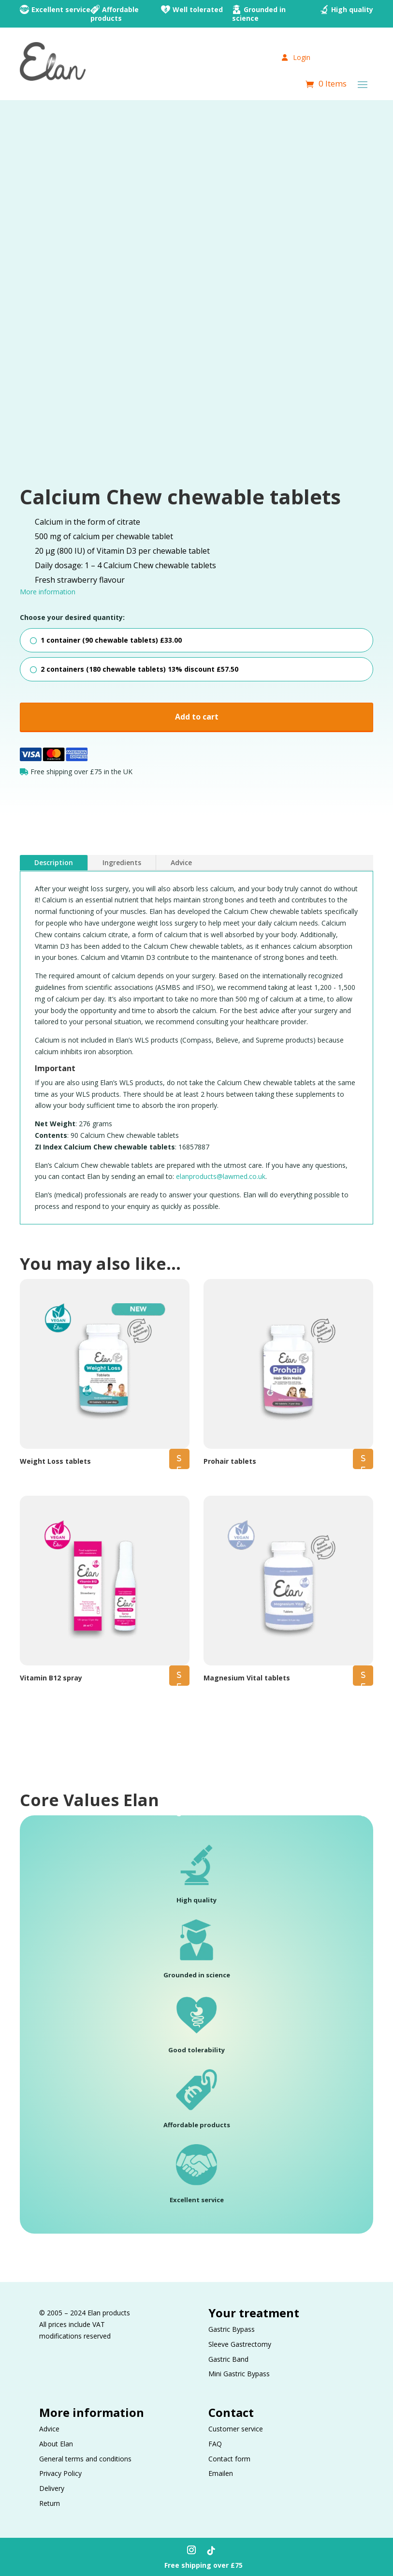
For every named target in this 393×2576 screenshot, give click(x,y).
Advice (181, 860)
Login (296, 57)
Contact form (229, 2456)
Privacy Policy (60, 2471)
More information (47, 591)
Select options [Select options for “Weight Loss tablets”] (179, 1460)
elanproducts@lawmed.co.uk (220, 1174)
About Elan (56, 2441)
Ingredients (121, 860)
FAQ (215, 2441)
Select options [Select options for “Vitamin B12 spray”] (179, 1676)
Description (53, 860)
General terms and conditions (85, 2456)
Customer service (235, 2426)
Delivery (51, 2486)
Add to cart (196, 716)
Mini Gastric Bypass (239, 2371)
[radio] (197, 640)
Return (49, 2501)
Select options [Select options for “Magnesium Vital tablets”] (363, 1676)
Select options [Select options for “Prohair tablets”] (363, 1460)
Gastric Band (228, 2357)
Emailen (220, 2471)
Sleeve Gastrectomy (239, 2342)
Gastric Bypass (231, 2327)
